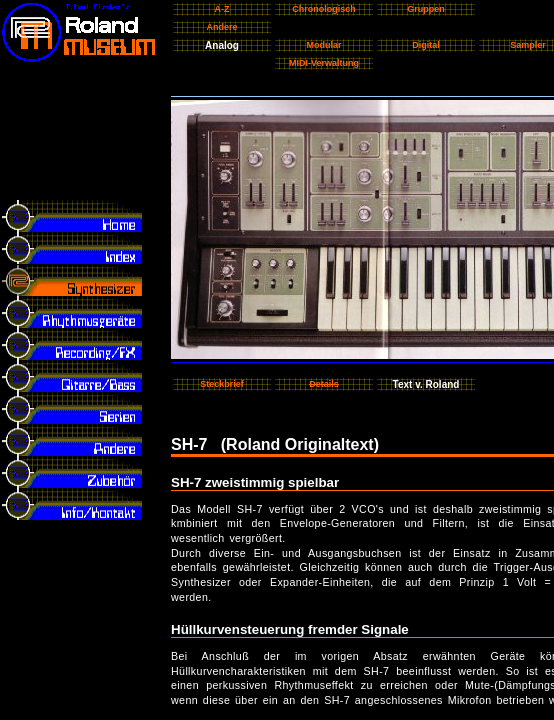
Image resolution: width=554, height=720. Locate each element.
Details (324, 384)
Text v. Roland (426, 384)
